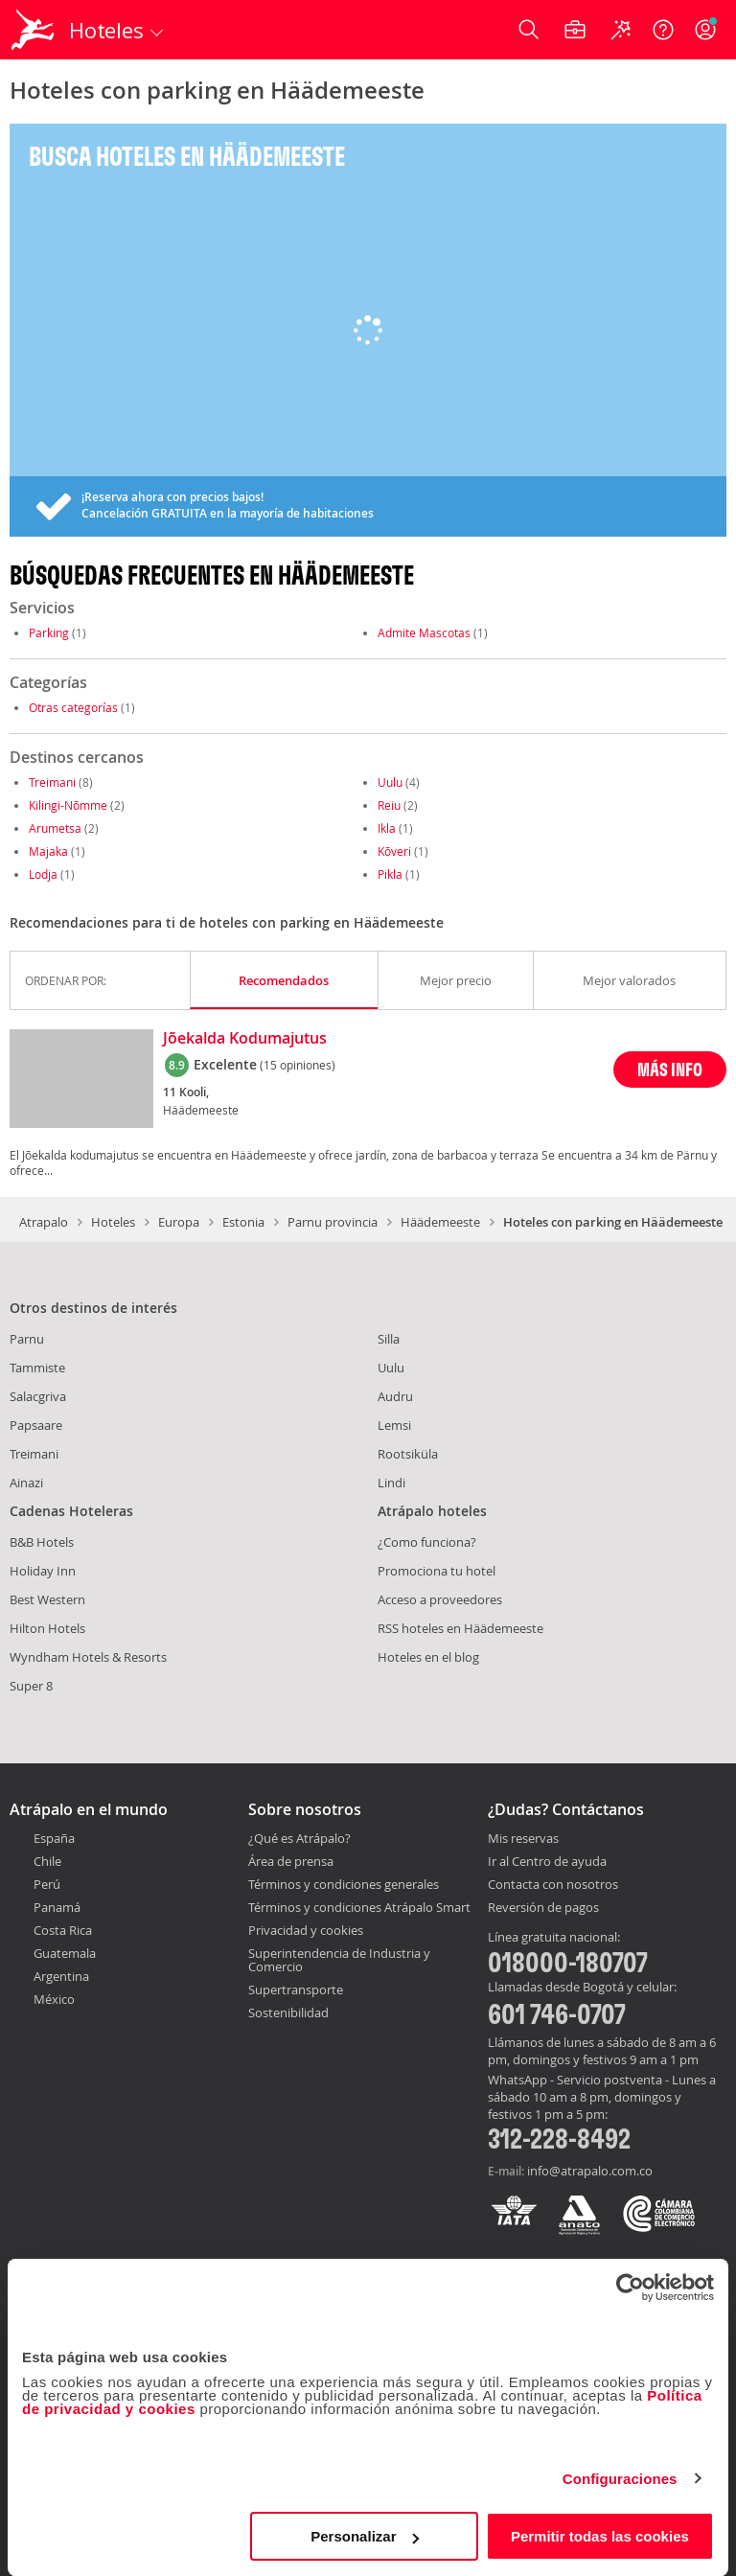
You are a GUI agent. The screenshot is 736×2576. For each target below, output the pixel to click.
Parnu (27, 1338)
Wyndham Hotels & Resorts (88, 1657)
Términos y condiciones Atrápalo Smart (359, 1907)
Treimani (52, 782)
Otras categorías (73, 707)
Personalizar (364, 2536)
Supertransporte (295, 1989)
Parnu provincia (333, 1221)
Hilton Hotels (47, 1628)
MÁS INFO (669, 1069)
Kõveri (394, 851)
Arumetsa (55, 828)
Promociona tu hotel (436, 1570)
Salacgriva (38, 1396)
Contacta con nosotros (553, 1885)
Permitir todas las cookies (600, 2536)
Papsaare (36, 1425)
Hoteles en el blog (428, 1657)
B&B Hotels (42, 1542)
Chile (47, 1861)
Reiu (389, 805)
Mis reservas (523, 1839)
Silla (389, 1338)
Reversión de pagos (543, 1908)
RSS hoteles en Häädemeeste (460, 1628)
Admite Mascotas (424, 632)
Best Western (47, 1599)
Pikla (390, 874)
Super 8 (31, 1685)
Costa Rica (63, 1930)
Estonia (243, 1221)
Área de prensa (291, 1861)
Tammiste (37, 1367)
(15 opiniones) (297, 1064)
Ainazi (26, 1482)
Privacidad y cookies (305, 1930)
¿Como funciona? (427, 1542)
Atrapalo (43, 1221)
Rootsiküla (408, 1453)
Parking (49, 632)
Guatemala (65, 1953)
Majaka (48, 851)
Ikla (387, 828)
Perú (47, 1884)
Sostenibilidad (288, 2012)
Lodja (43, 874)
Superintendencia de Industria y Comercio (339, 1959)
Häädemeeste (440, 1221)
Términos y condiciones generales (343, 1884)
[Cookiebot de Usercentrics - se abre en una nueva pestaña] (630, 2287)
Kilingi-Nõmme (68, 805)
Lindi (391, 1482)
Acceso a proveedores (440, 1599)
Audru (395, 1396)
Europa (178, 1221)
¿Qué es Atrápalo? (299, 1838)
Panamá (57, 1907)
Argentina (61, 1976)
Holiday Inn (43, 1570)
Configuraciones (620, 2479)
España (54, 1838)
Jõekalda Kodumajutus (245, 1038)
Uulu (390, 782)
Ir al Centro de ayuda (547, 1862)
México (54, 1999)
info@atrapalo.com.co (590, 2170)
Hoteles (113, 1221)
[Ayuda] (663, 29)
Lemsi (394, 1425)
